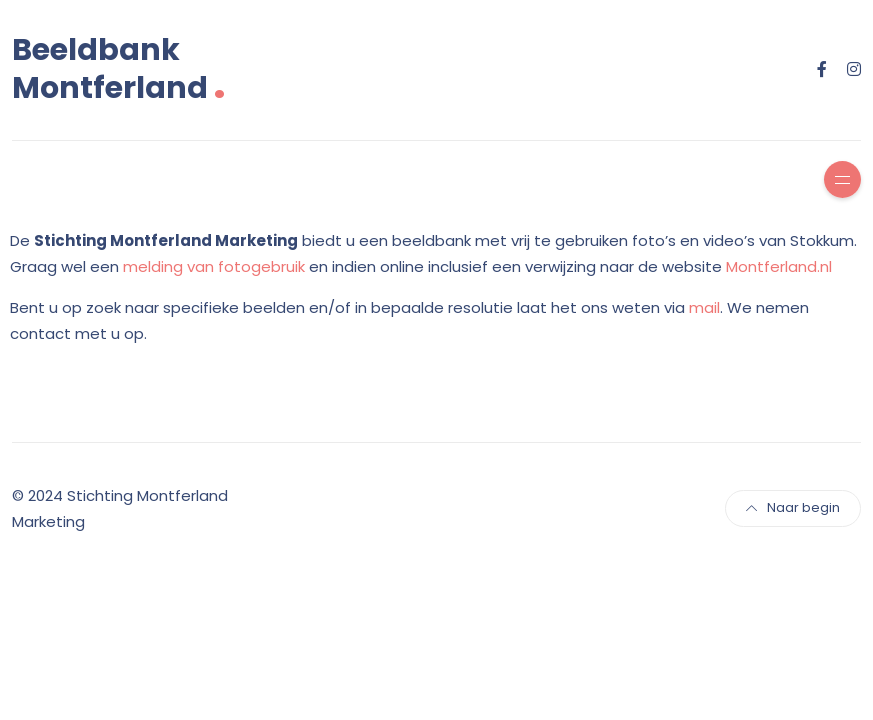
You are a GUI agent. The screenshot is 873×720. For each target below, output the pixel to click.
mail (704, 307)
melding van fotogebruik (214, 266)
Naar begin (793, 507)
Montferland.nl (779, 266)
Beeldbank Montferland (119, 69)
